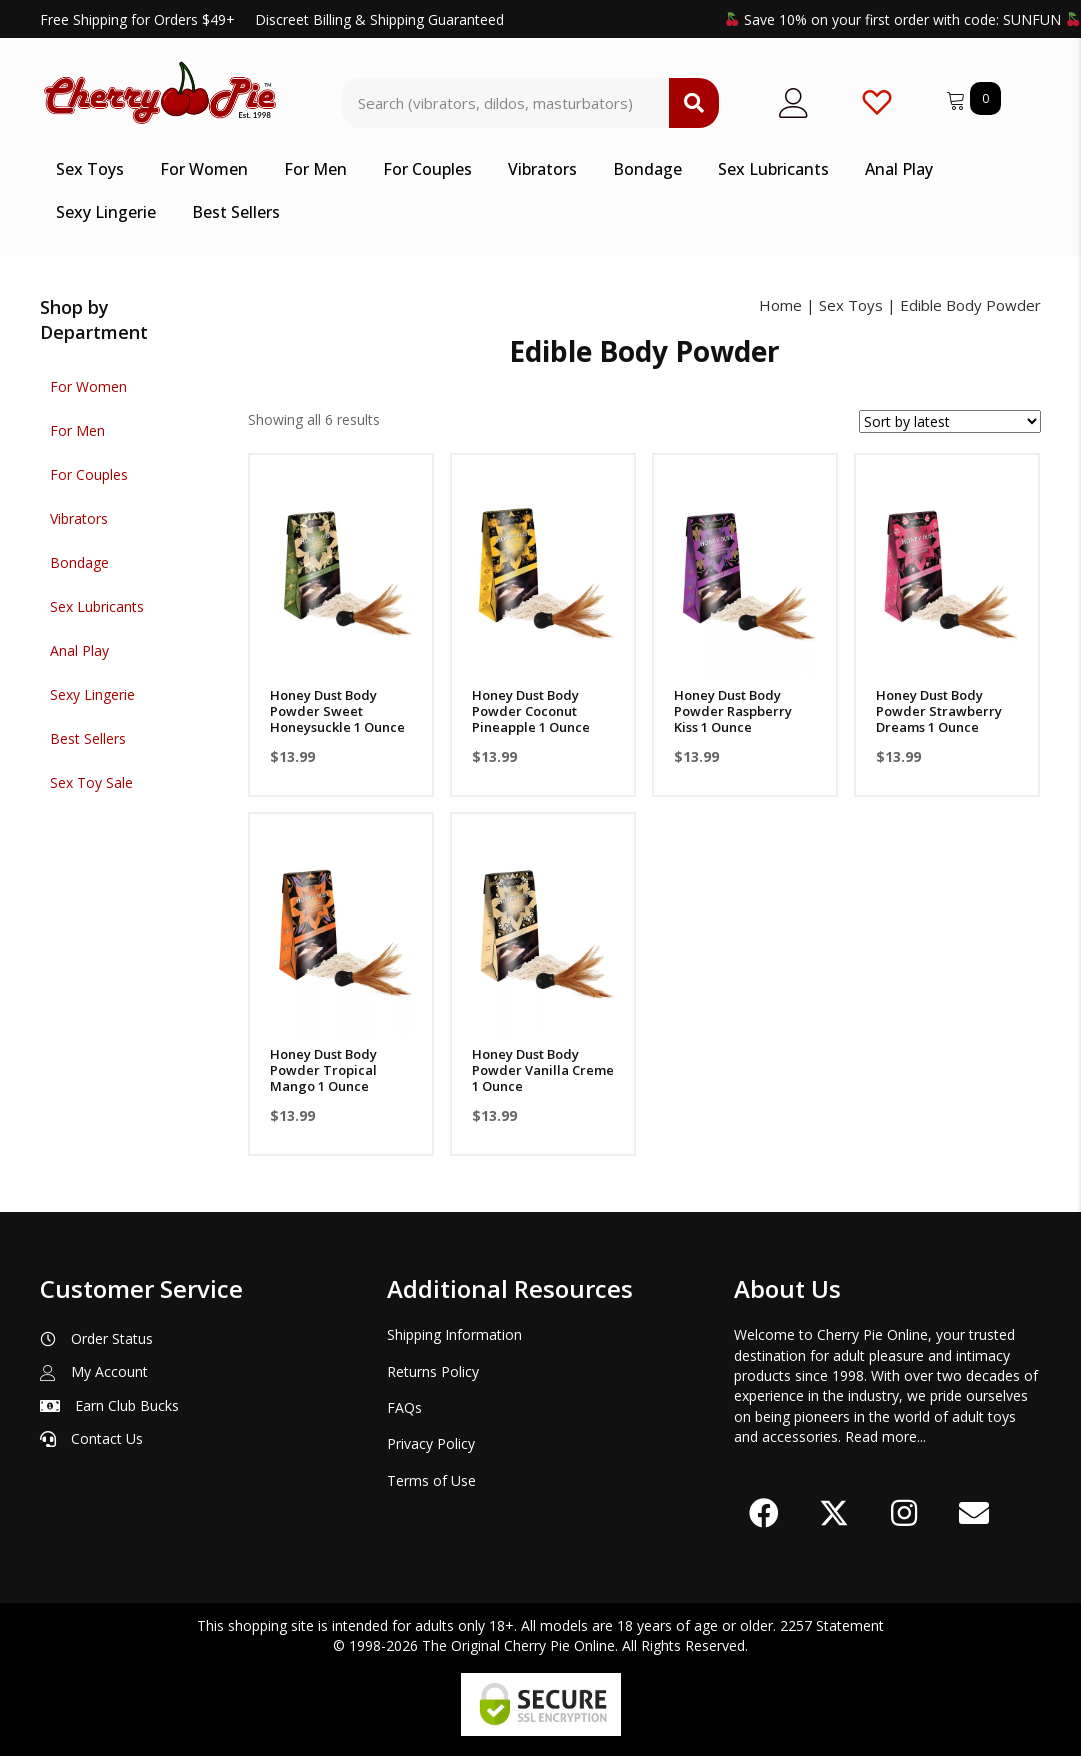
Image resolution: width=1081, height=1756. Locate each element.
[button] (764, 1513)
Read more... (885, 1436)
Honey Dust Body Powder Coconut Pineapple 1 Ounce (531, 711)
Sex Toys (851, 305)
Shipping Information (454, 1334)
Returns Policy (433, 1371)
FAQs (404, 1407)
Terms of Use (431, 1480)
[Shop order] (950, 421)
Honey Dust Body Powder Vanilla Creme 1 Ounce (543, 1070)
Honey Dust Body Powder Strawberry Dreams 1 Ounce (939, 711)
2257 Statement (832, 1625)
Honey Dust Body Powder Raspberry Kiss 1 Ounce (733, 711)
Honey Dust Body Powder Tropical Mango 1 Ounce (323, 1070)
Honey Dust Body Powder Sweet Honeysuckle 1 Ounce (337, 711)
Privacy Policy (431, 1443)
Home (780, 305)
